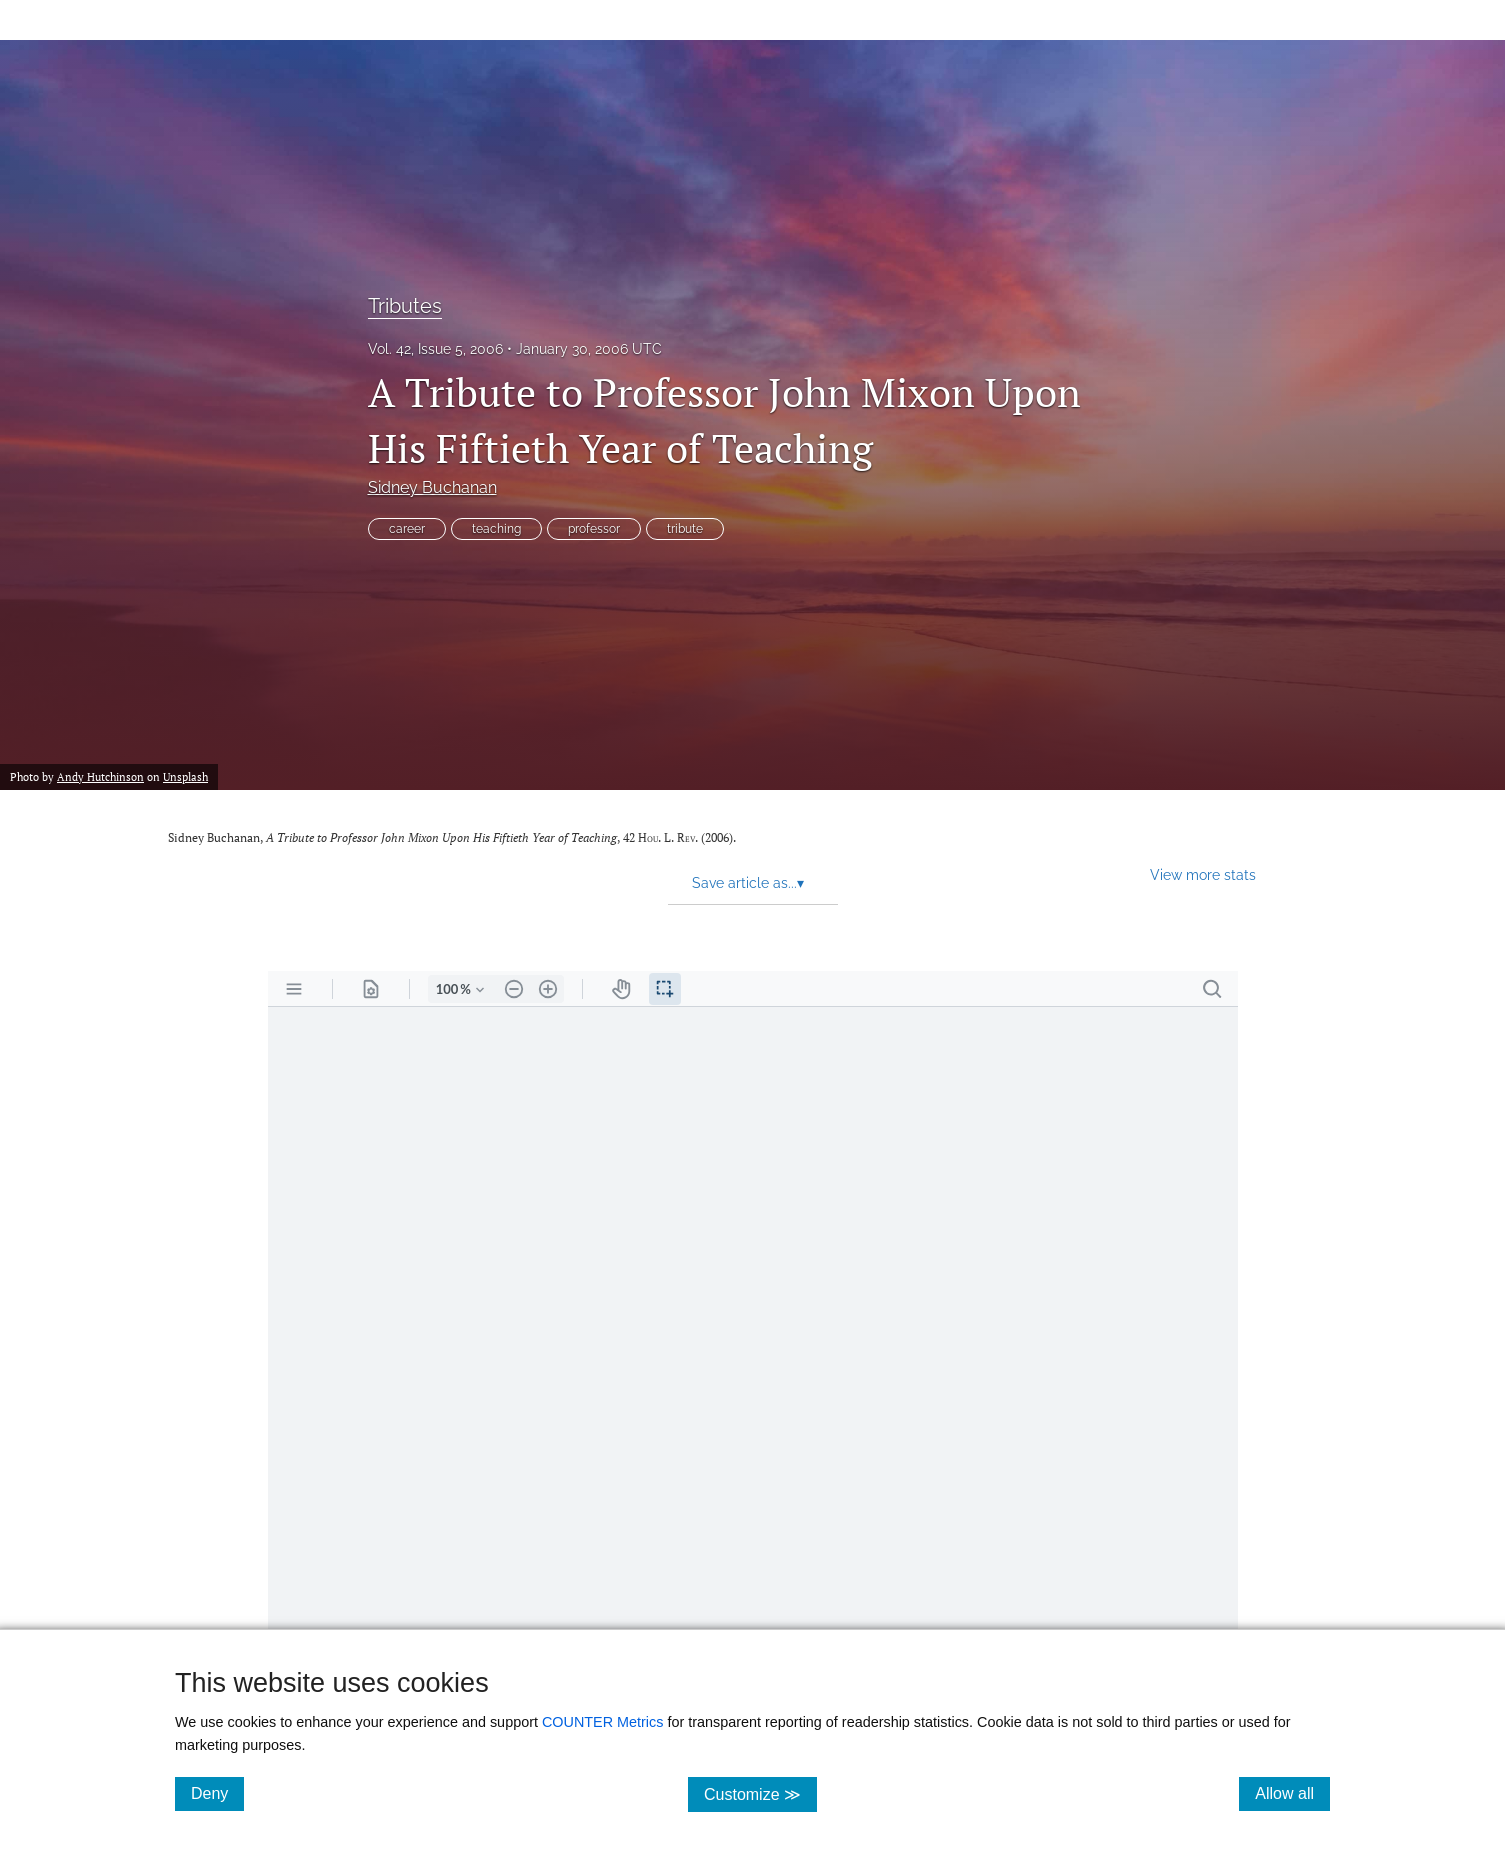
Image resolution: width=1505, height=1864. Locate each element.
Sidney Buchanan (432, 487)
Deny (217, 1793)
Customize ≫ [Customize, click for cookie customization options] (760, 1793)
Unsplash (185, 776)
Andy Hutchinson (100, 776)
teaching (496, 529)
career (407, 529)
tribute (685, 529)
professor (594, 529)
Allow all (1292, 1793)
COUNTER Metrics (603, 1722)
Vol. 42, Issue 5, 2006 (435, 349)
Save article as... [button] (748, 883)
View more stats (1203, 874)
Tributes (405, 306)
